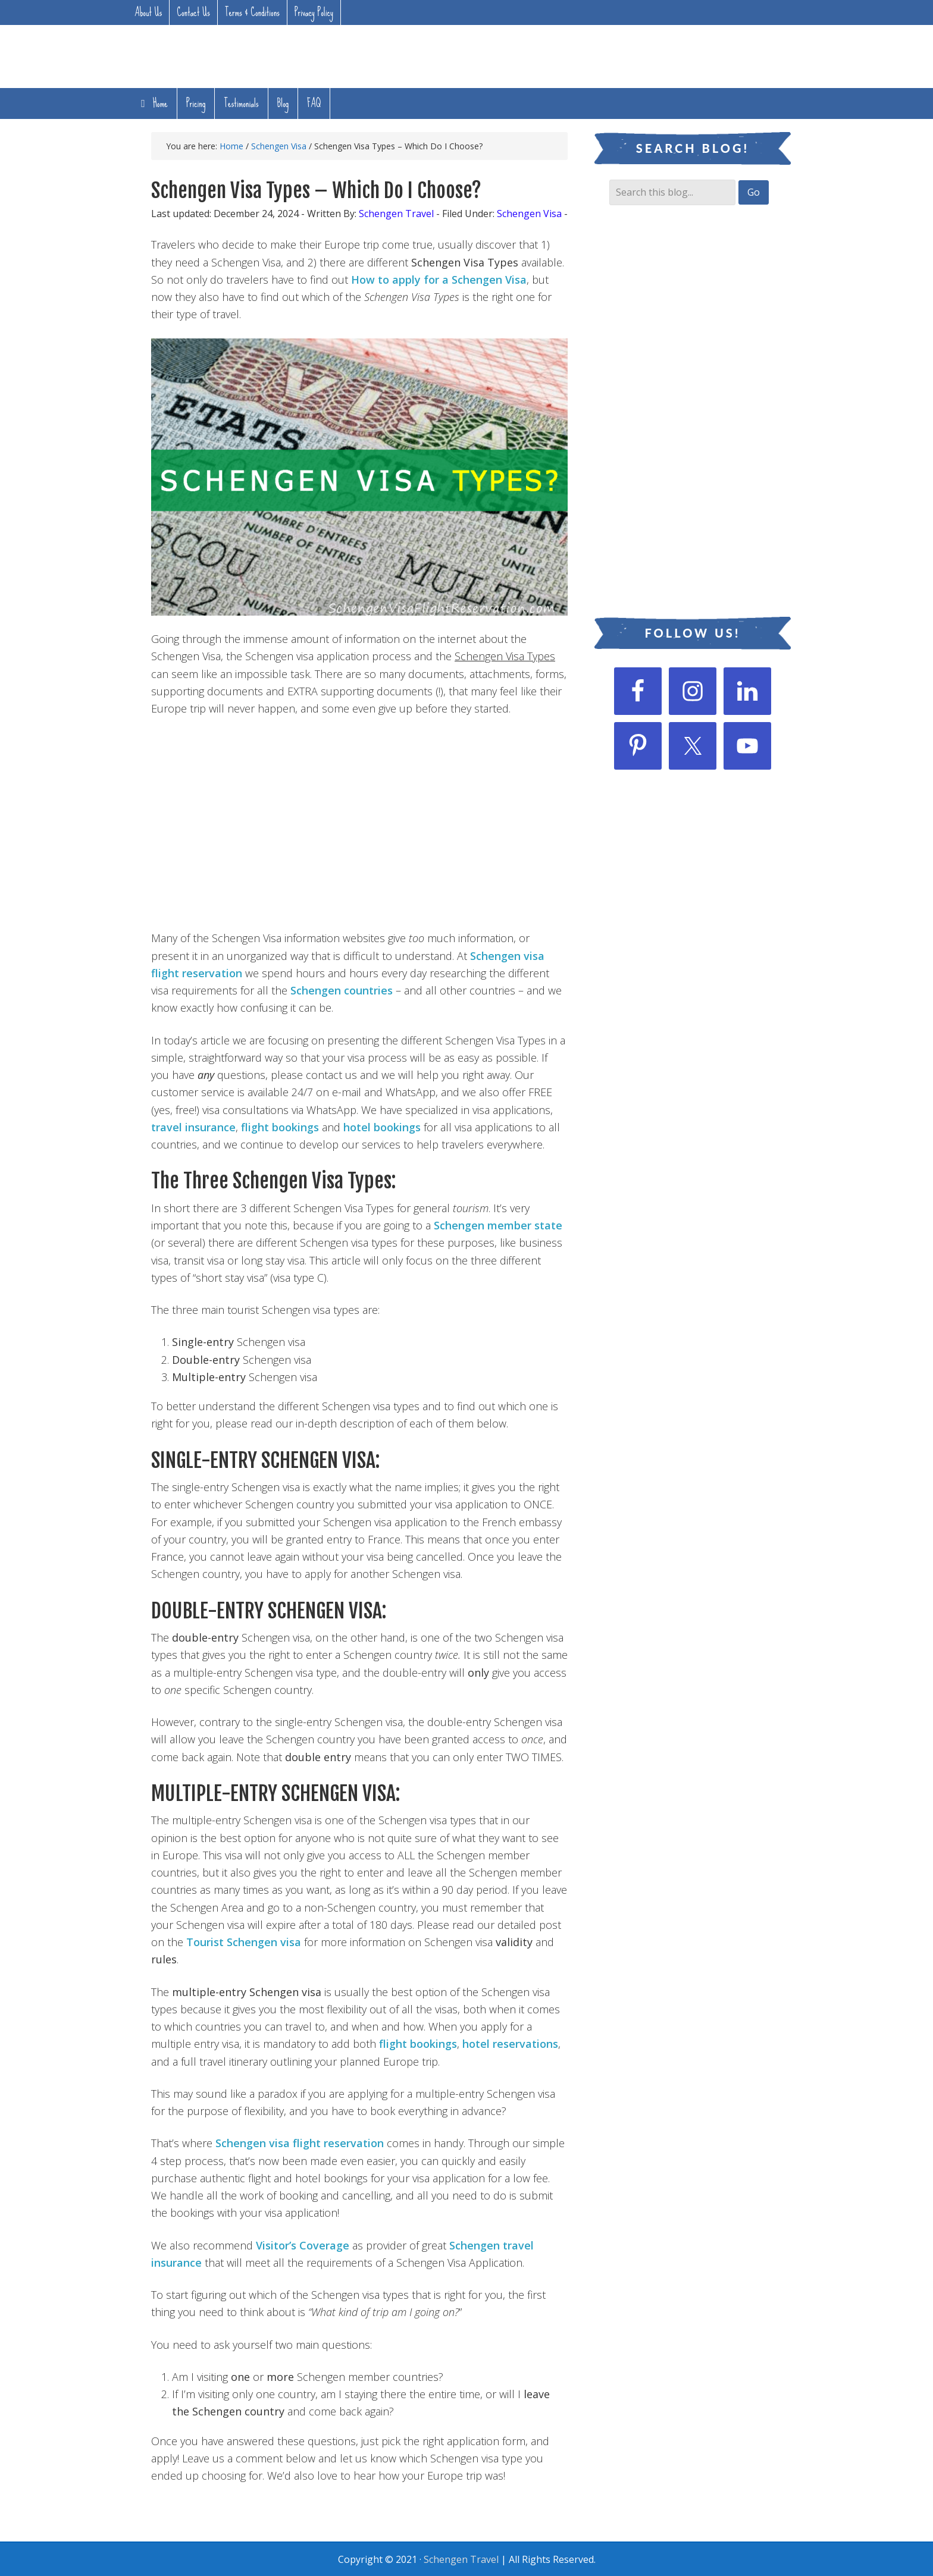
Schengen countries (341, 990)
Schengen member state (498, 1225)
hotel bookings (382, 1127)
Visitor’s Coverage (302, 2245)
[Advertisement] (599, 56)
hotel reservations (510, 2044)
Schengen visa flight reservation (299, 2143)
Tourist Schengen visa (243, 1942)
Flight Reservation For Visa (201, 54)
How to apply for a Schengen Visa (439, 279)
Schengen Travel (461, 2559)
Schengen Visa (529, 213)
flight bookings (280, 1127)
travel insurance (193, 1127)
